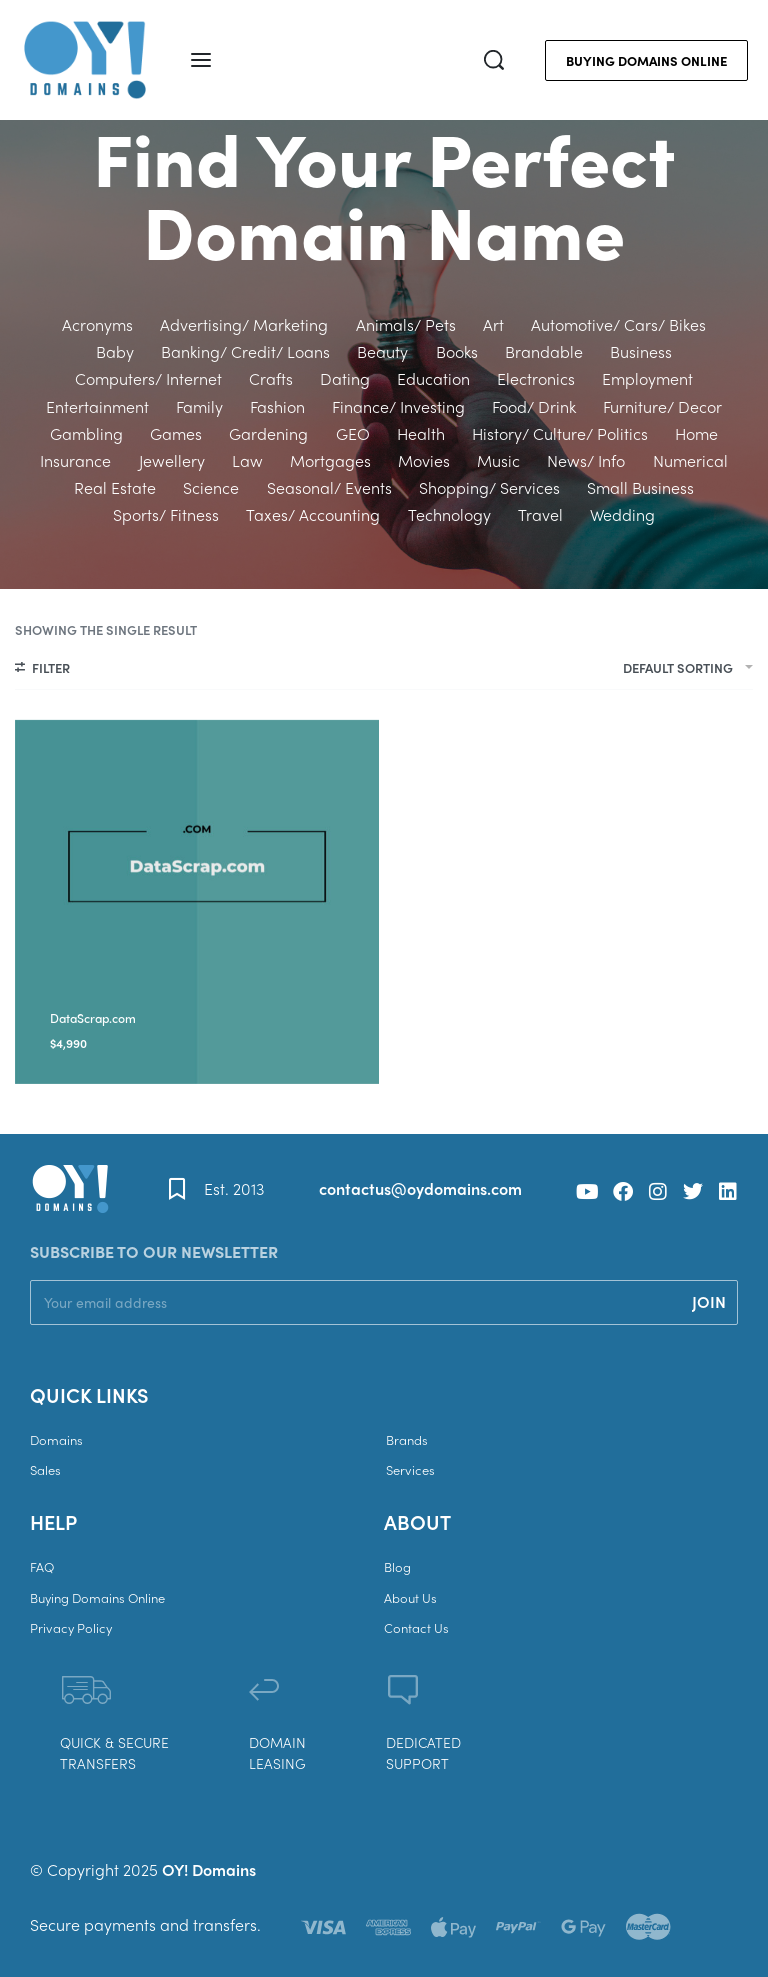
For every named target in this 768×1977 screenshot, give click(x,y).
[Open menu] (201, 60)
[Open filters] (42, 670)
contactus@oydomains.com (420, 1188)
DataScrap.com (93, 1018)
